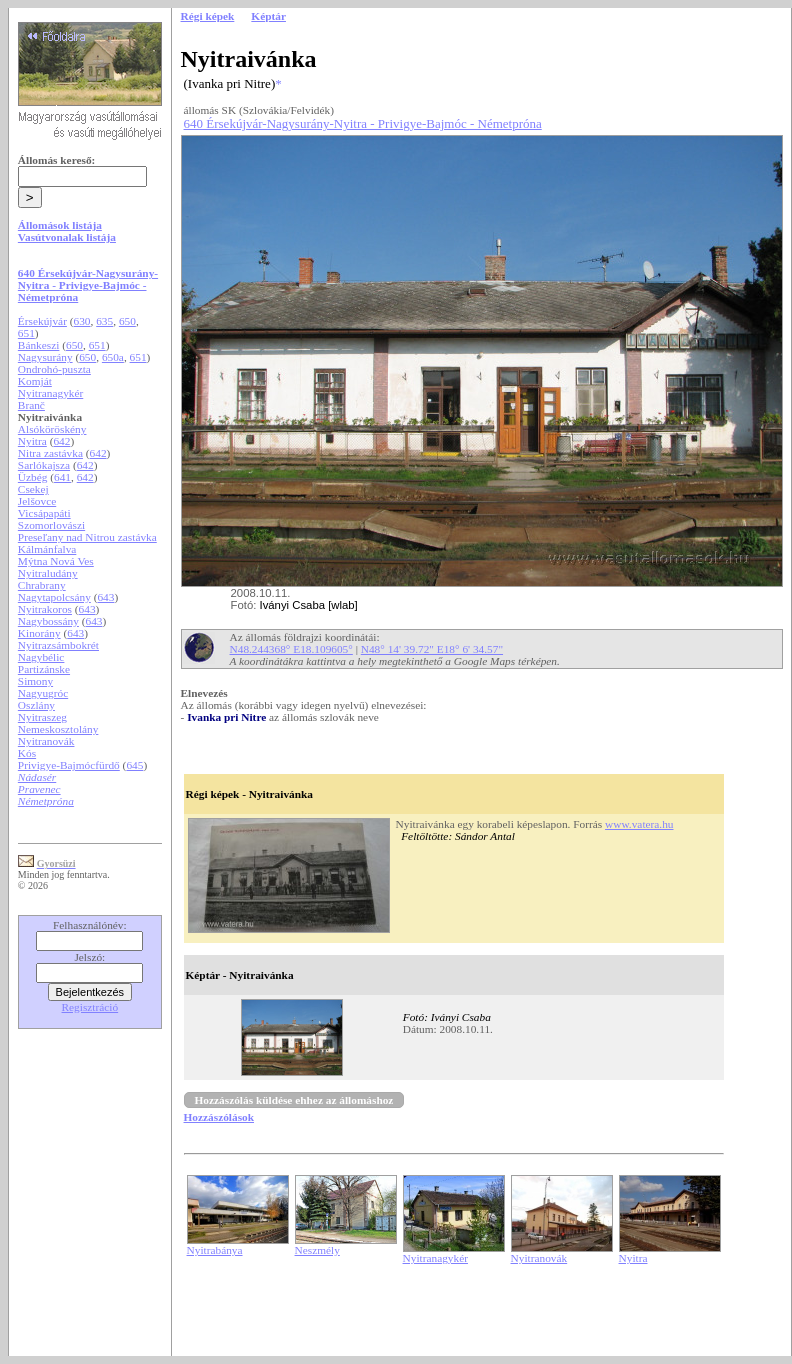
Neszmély (317, 1250)
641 (62, 477)
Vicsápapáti (44, 513)
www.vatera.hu (639, 824)
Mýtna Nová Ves (56, 561)
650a (113, 357)
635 (104, 321)
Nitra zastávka (50, 453)
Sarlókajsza (44, 465)
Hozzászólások (219, 1117)
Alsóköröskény (52, 429)
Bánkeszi (39, 345)
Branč (31, 405)
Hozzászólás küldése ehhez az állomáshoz (294, 1100)
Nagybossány (48, 621)
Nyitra (32, 441)
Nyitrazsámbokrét (58, 645)
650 (127, 321)
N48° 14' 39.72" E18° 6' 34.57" (432, 649)
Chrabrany (42, 585)
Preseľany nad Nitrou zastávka (87, 537)
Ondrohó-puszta (54, 369)
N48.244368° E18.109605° (291, 649)
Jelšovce (37, 501)
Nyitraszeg (42, 717)
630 (82, 321)
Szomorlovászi (51, 525)
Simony (35, 681)
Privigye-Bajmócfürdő (69, 765)
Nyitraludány (48, 573)
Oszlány (36, 705)
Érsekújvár (42, 321)
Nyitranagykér (50, 393)
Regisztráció (90, 1007)
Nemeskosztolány (58, 729)
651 (26, 333)
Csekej (33, 489)
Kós (27, 753)
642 (61, 441)
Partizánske (44, 669)
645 (134, 765)
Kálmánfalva (47, 549)
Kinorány (39, 633)
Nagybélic (41, 657)
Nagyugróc (43, 693)
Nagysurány (45, 357)
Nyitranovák (46, 741)
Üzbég (33, 477)
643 (105, 597)
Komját (35, 381)
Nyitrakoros (45, 609)
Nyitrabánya (215, 1250)
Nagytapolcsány (54, 597)
